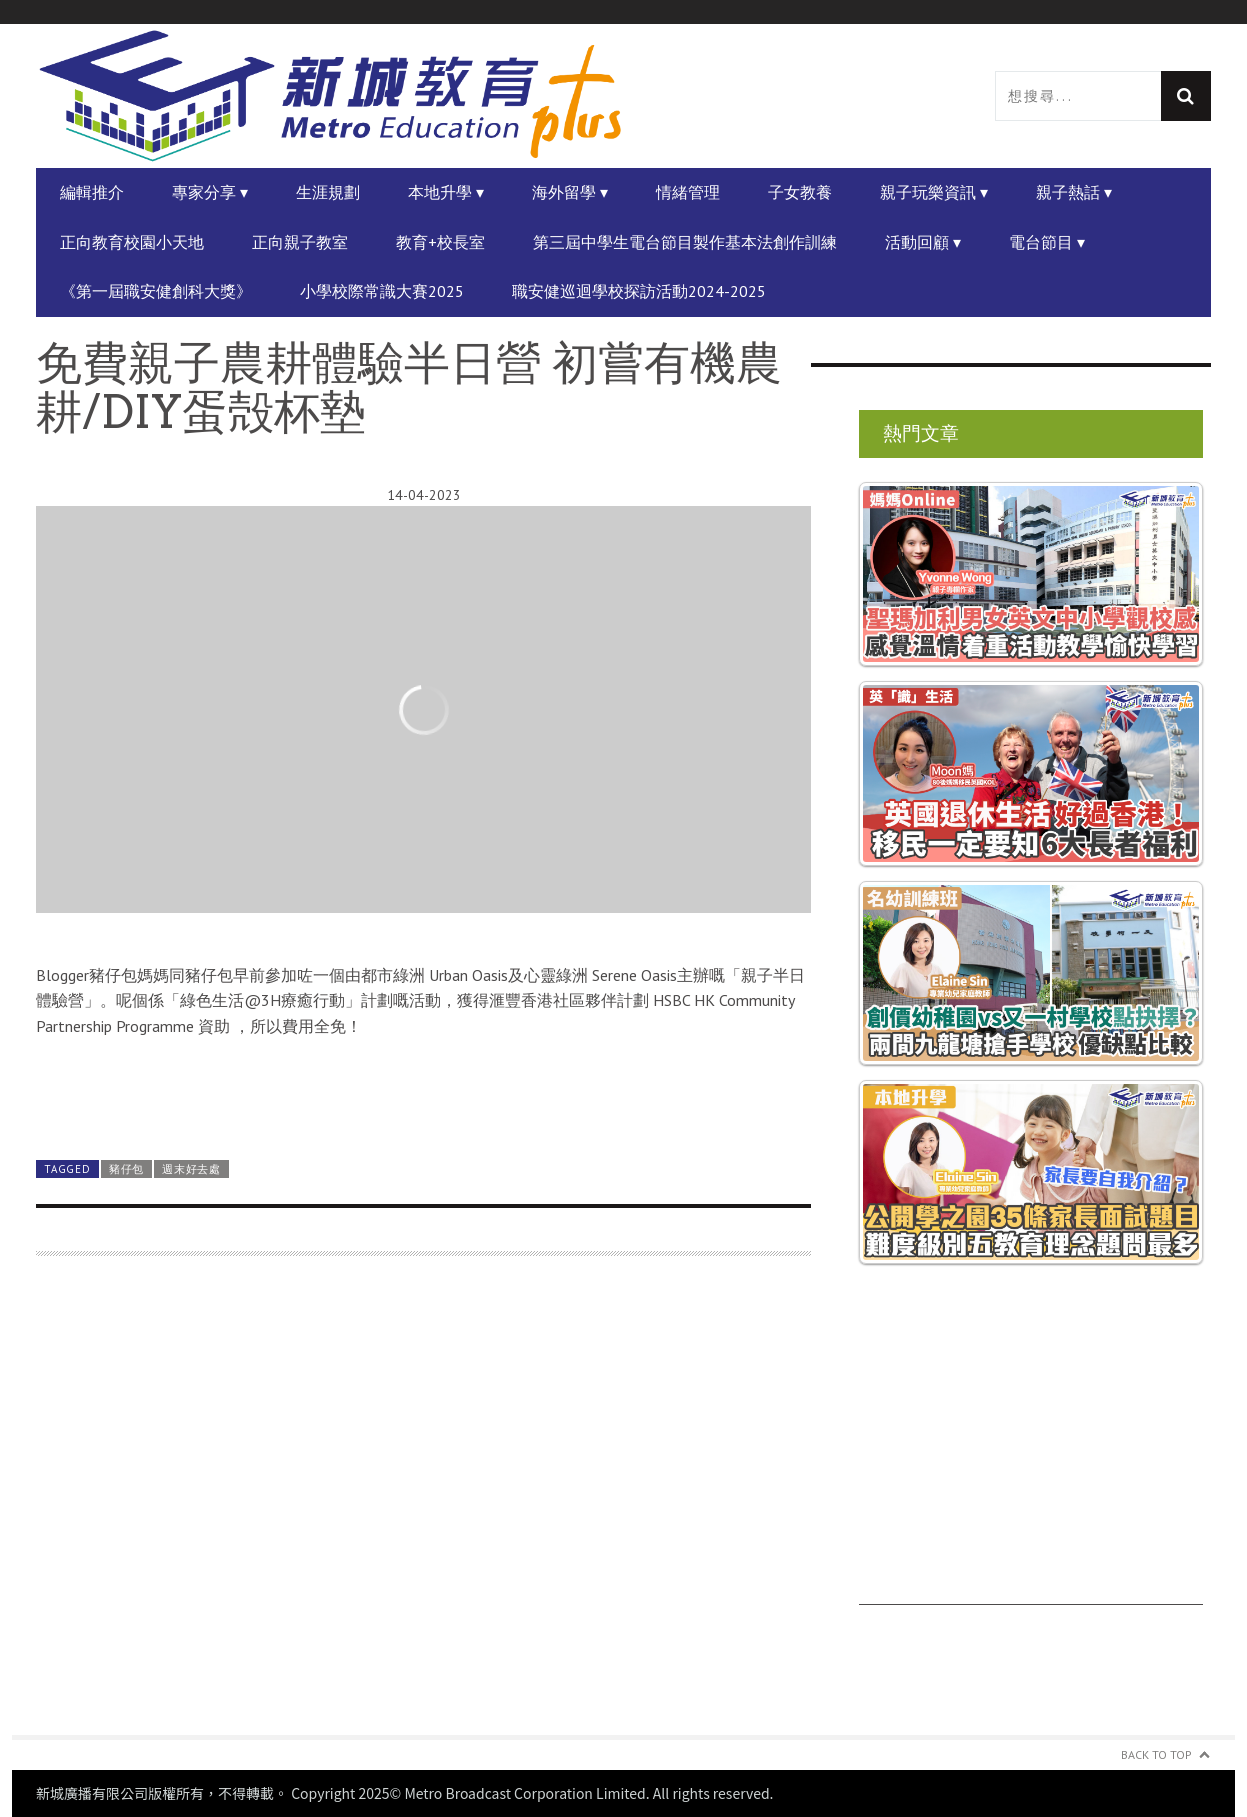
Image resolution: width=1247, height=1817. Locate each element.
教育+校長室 (440, 242)
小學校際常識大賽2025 (382, 291)
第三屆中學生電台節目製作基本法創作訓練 (685, 242)
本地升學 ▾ (446, 192)
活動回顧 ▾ (923, 242)
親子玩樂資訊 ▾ (934, 192)
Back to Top (1156, 1754)
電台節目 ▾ (1047, 242)
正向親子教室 (300, 242)
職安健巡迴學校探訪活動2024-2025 (639, 291)
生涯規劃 (328, 192)
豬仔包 (126, 1169)
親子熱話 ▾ (1074, 192)
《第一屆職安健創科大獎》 (156, 291)
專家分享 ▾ (210, 192)
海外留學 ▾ (570, 192)
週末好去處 (191, 1169)
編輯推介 (92, 192)
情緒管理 (688, 192)
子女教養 (800, 192)
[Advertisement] (423, 1507)
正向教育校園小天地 (132, 242)
